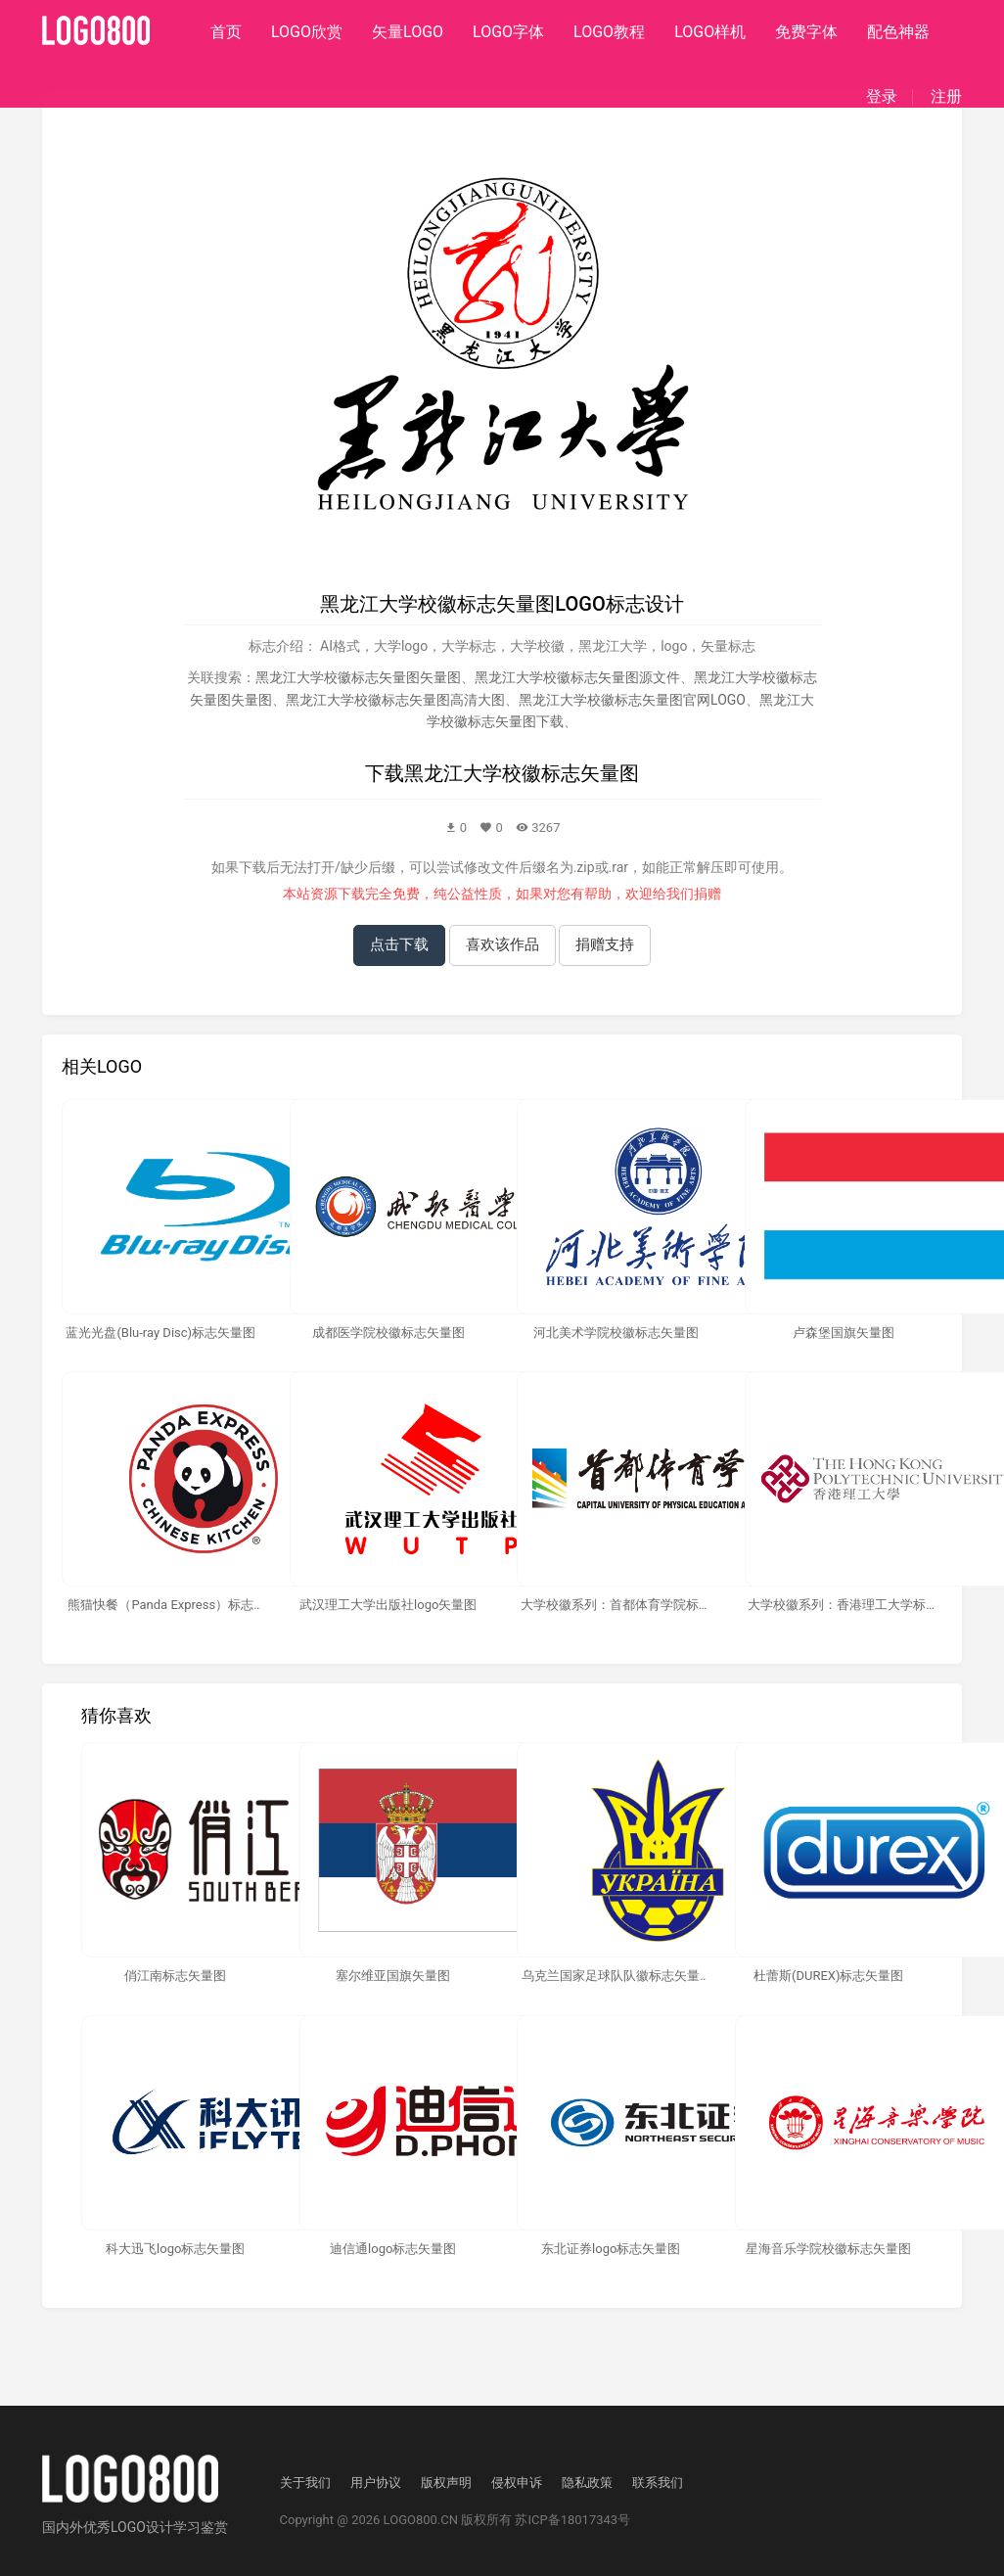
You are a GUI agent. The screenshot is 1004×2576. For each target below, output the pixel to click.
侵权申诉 (516, 2482)
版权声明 (446, 2482)
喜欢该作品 (502, 944)
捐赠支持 (604, 944)
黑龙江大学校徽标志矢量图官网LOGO (632, 700)
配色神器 (898, 32)
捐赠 (707, 893)
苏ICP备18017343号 (572, 2519)
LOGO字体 (508, 32)
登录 (881, 97)
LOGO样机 (710, 32)
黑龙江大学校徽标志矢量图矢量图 (358, 677)
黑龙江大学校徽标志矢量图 (521, 773)
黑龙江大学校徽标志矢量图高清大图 (395, 700)
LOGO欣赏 (306, 32)
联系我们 (657, 2482)
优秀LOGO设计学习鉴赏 (155, 2527)
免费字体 (806, 32)
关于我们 (305, 2482)
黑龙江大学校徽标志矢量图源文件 (577, 677)
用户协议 (375, 2482)
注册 (946, 97)
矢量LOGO (407, 32)
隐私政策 (587, 2482)
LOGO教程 (609, 32)
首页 (226, 32)
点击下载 (399, 944)
